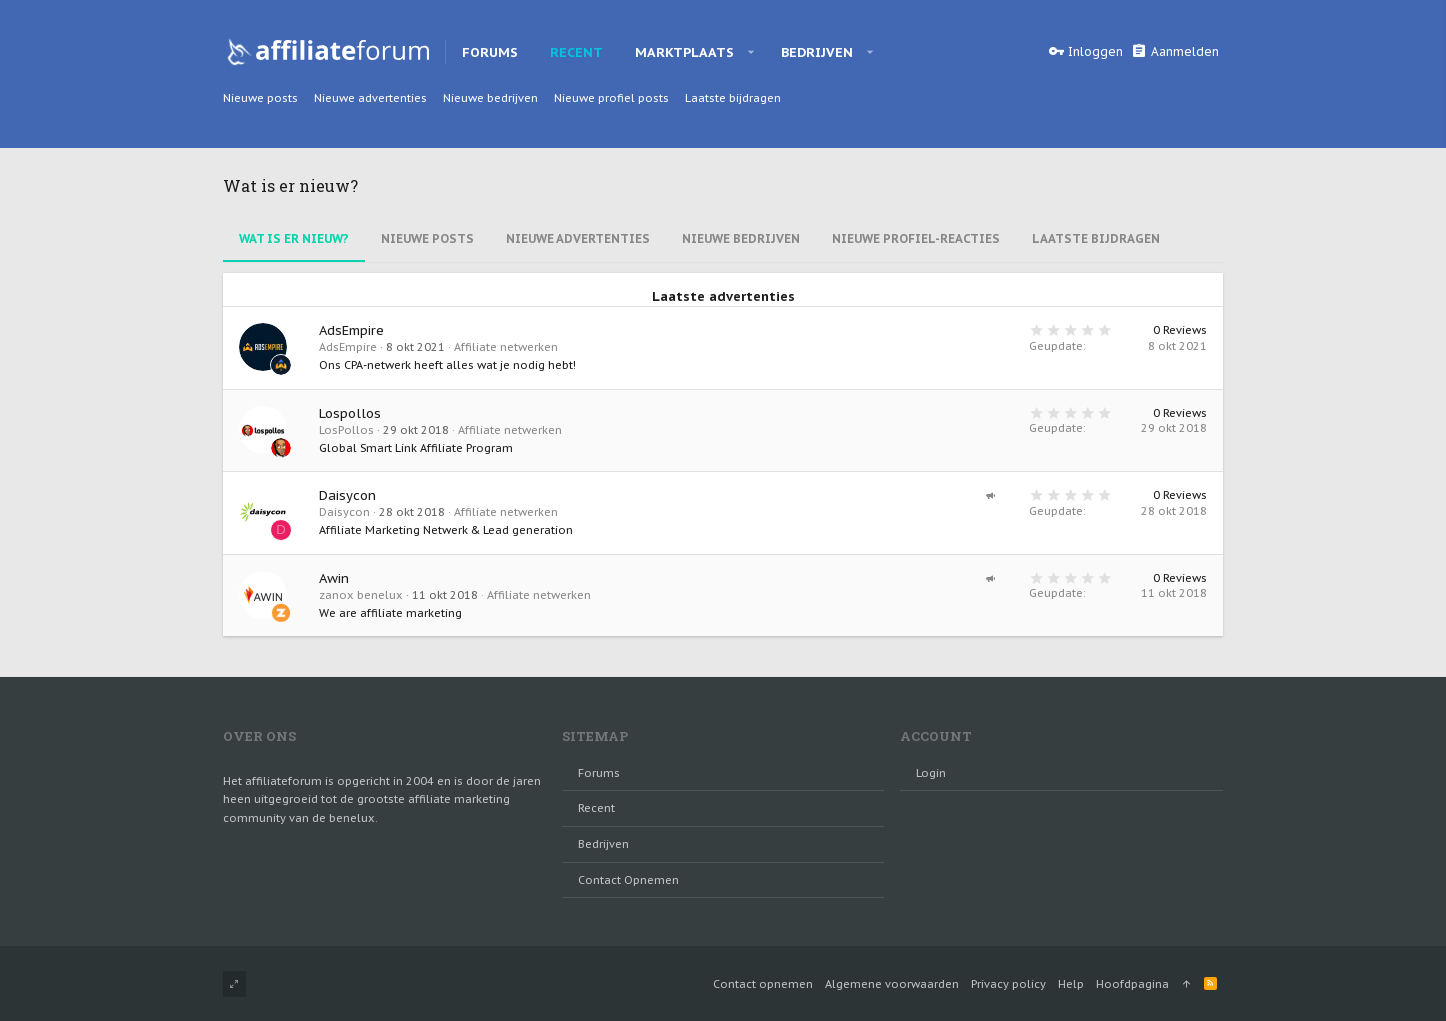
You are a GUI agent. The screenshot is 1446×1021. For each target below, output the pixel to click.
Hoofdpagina (1132, 984)
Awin (334, 578)
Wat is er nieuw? (294, 238)
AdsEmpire (351, 330)
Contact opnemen (628, 880)
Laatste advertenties (723, 297)
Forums (599, 773)
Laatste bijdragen (1096, 238)
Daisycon (347, 495)
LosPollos (346, 430)
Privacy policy (1008, 984)
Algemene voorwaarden (892, 984)
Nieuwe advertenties (578, 238)
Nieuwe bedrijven (741, 238)
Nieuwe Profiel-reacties (916, 238)
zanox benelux (361, 595)
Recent (596, 808)
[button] (751, 52)
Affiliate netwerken (506, 347)
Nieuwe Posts (427, 238)
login (931, 773)
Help (1071, 984)
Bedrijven (603, 844)
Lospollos (350, 413)
